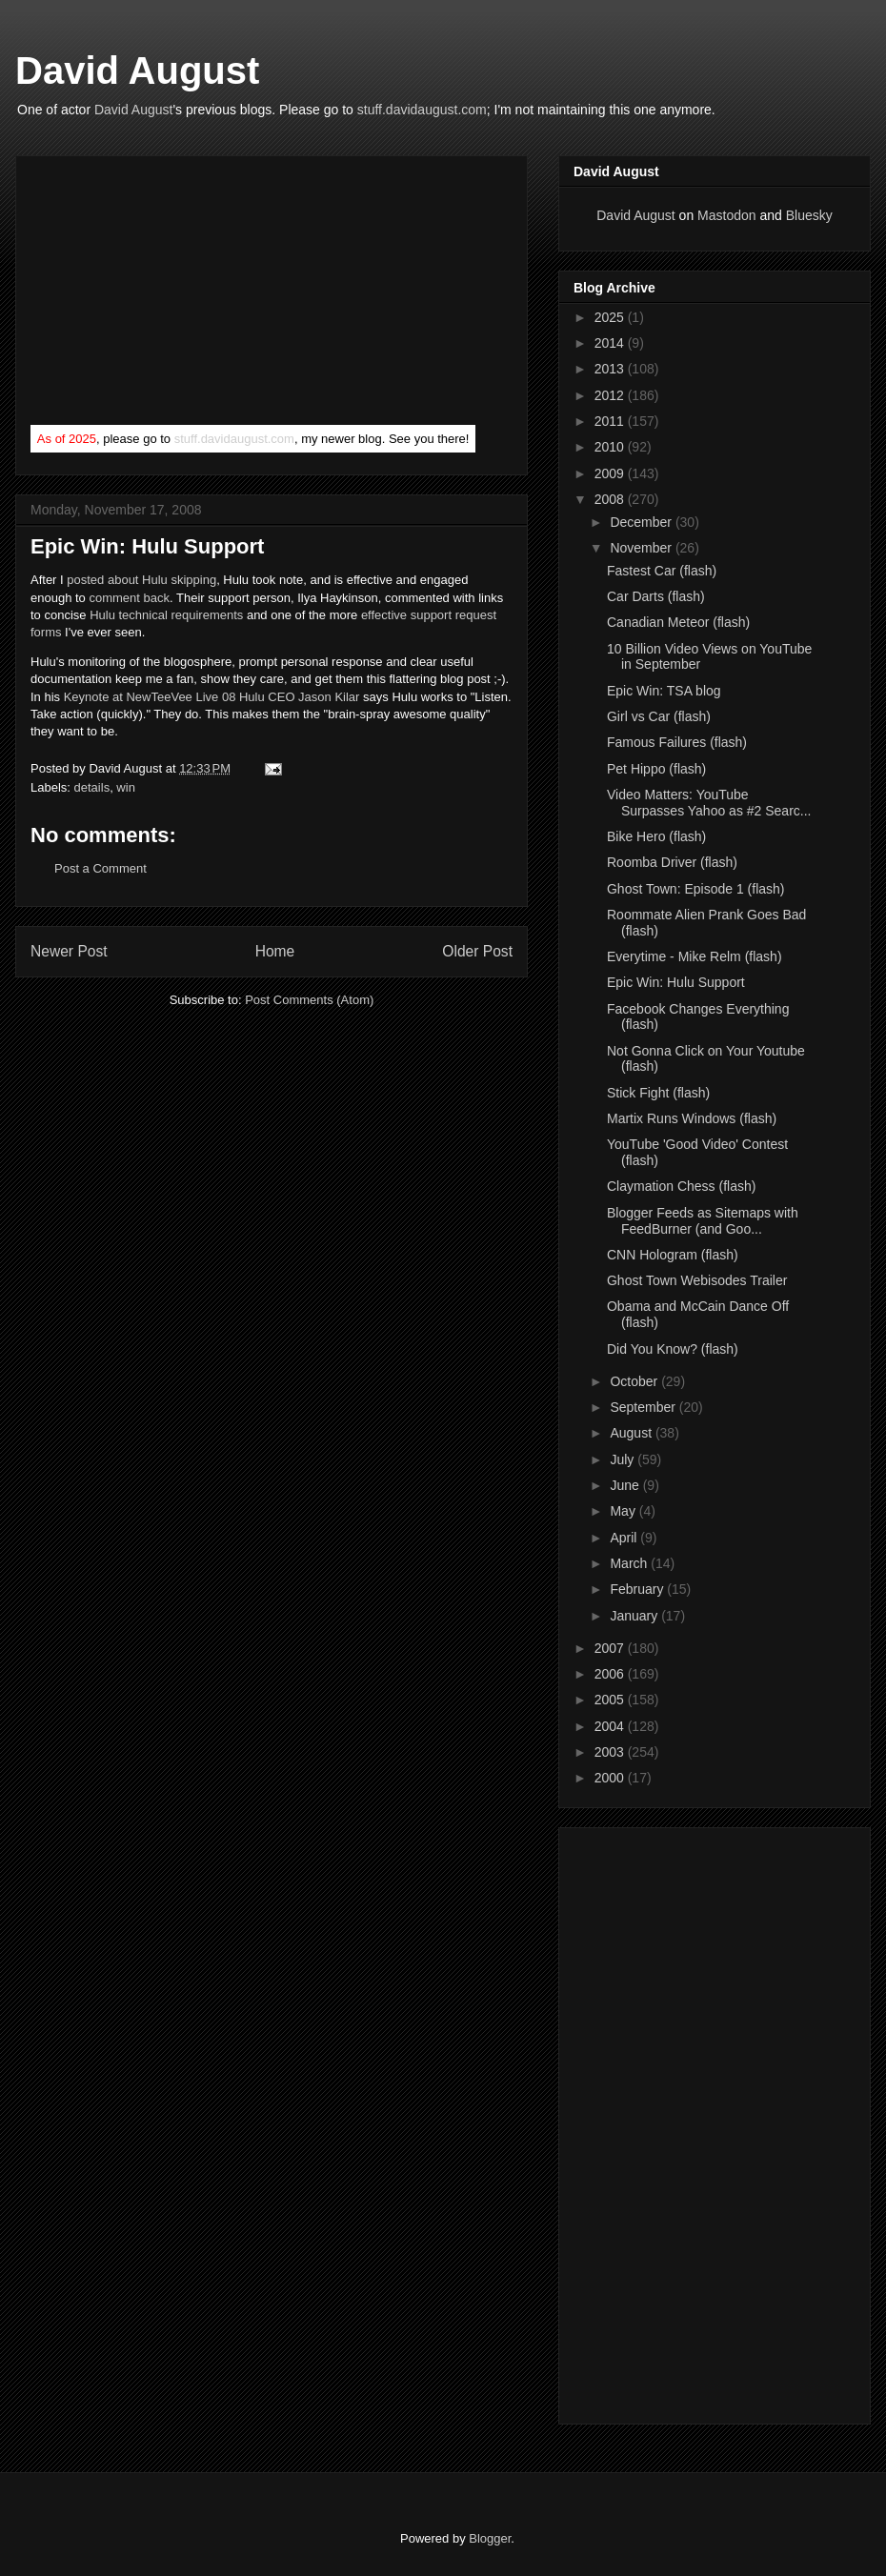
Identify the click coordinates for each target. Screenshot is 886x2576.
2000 (611, 1777)
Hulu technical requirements (166, 615)
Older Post (477, 951)
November (642, 547)
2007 (611, 1648)
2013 (611, 368)
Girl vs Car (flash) (659, 716)
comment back (129, 598)
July (623, 1459)
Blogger (490, 2538)
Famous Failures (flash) (677, 742)
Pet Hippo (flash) (656, 768)
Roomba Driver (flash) (672, 862)
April (625, 1537)
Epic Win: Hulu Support (676, 982)
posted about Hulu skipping (141, 580)
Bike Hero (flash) (656, 836)
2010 (611, 446)
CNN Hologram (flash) (672, 1254)
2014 (611, 343)
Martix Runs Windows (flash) (691, 1118)
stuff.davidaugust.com (422, 109)
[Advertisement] (173, 294)
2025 (611, 317)
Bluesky (809, 215)
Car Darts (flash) (656, 596)
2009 (611, 473)
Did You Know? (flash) (672, 1349)
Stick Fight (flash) (658, 1092)
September (644, 1407)
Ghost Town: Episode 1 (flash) (696, 888)
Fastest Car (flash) (661, 570)
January (635, 1615)
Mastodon (726, 215)
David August (137, 70)
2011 (611, 421)
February (638, 1589)
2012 (611, 395)
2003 (611, 1752)
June (626, 1485)
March (630, 1563)
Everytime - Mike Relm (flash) (694, 956)
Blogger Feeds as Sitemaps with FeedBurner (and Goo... (702, 1221)
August (632, 1432)
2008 (611, 499)
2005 (611, 1699)
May (624, 1511)
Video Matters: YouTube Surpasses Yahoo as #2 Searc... (709, 802)
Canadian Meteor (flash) (678, 622)
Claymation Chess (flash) (681, 1186)
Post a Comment (100, 868)
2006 (611, 1673)
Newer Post (69, 951)
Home (275, 951)
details (92, 787)
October (635, 1381)
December (642, 522)
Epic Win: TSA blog (664, 690)
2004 (611, 1726)
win (125, 787)
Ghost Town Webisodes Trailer (697, 1280)
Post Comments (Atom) (309, 1000)
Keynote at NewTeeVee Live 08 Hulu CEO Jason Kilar (212, 697)
